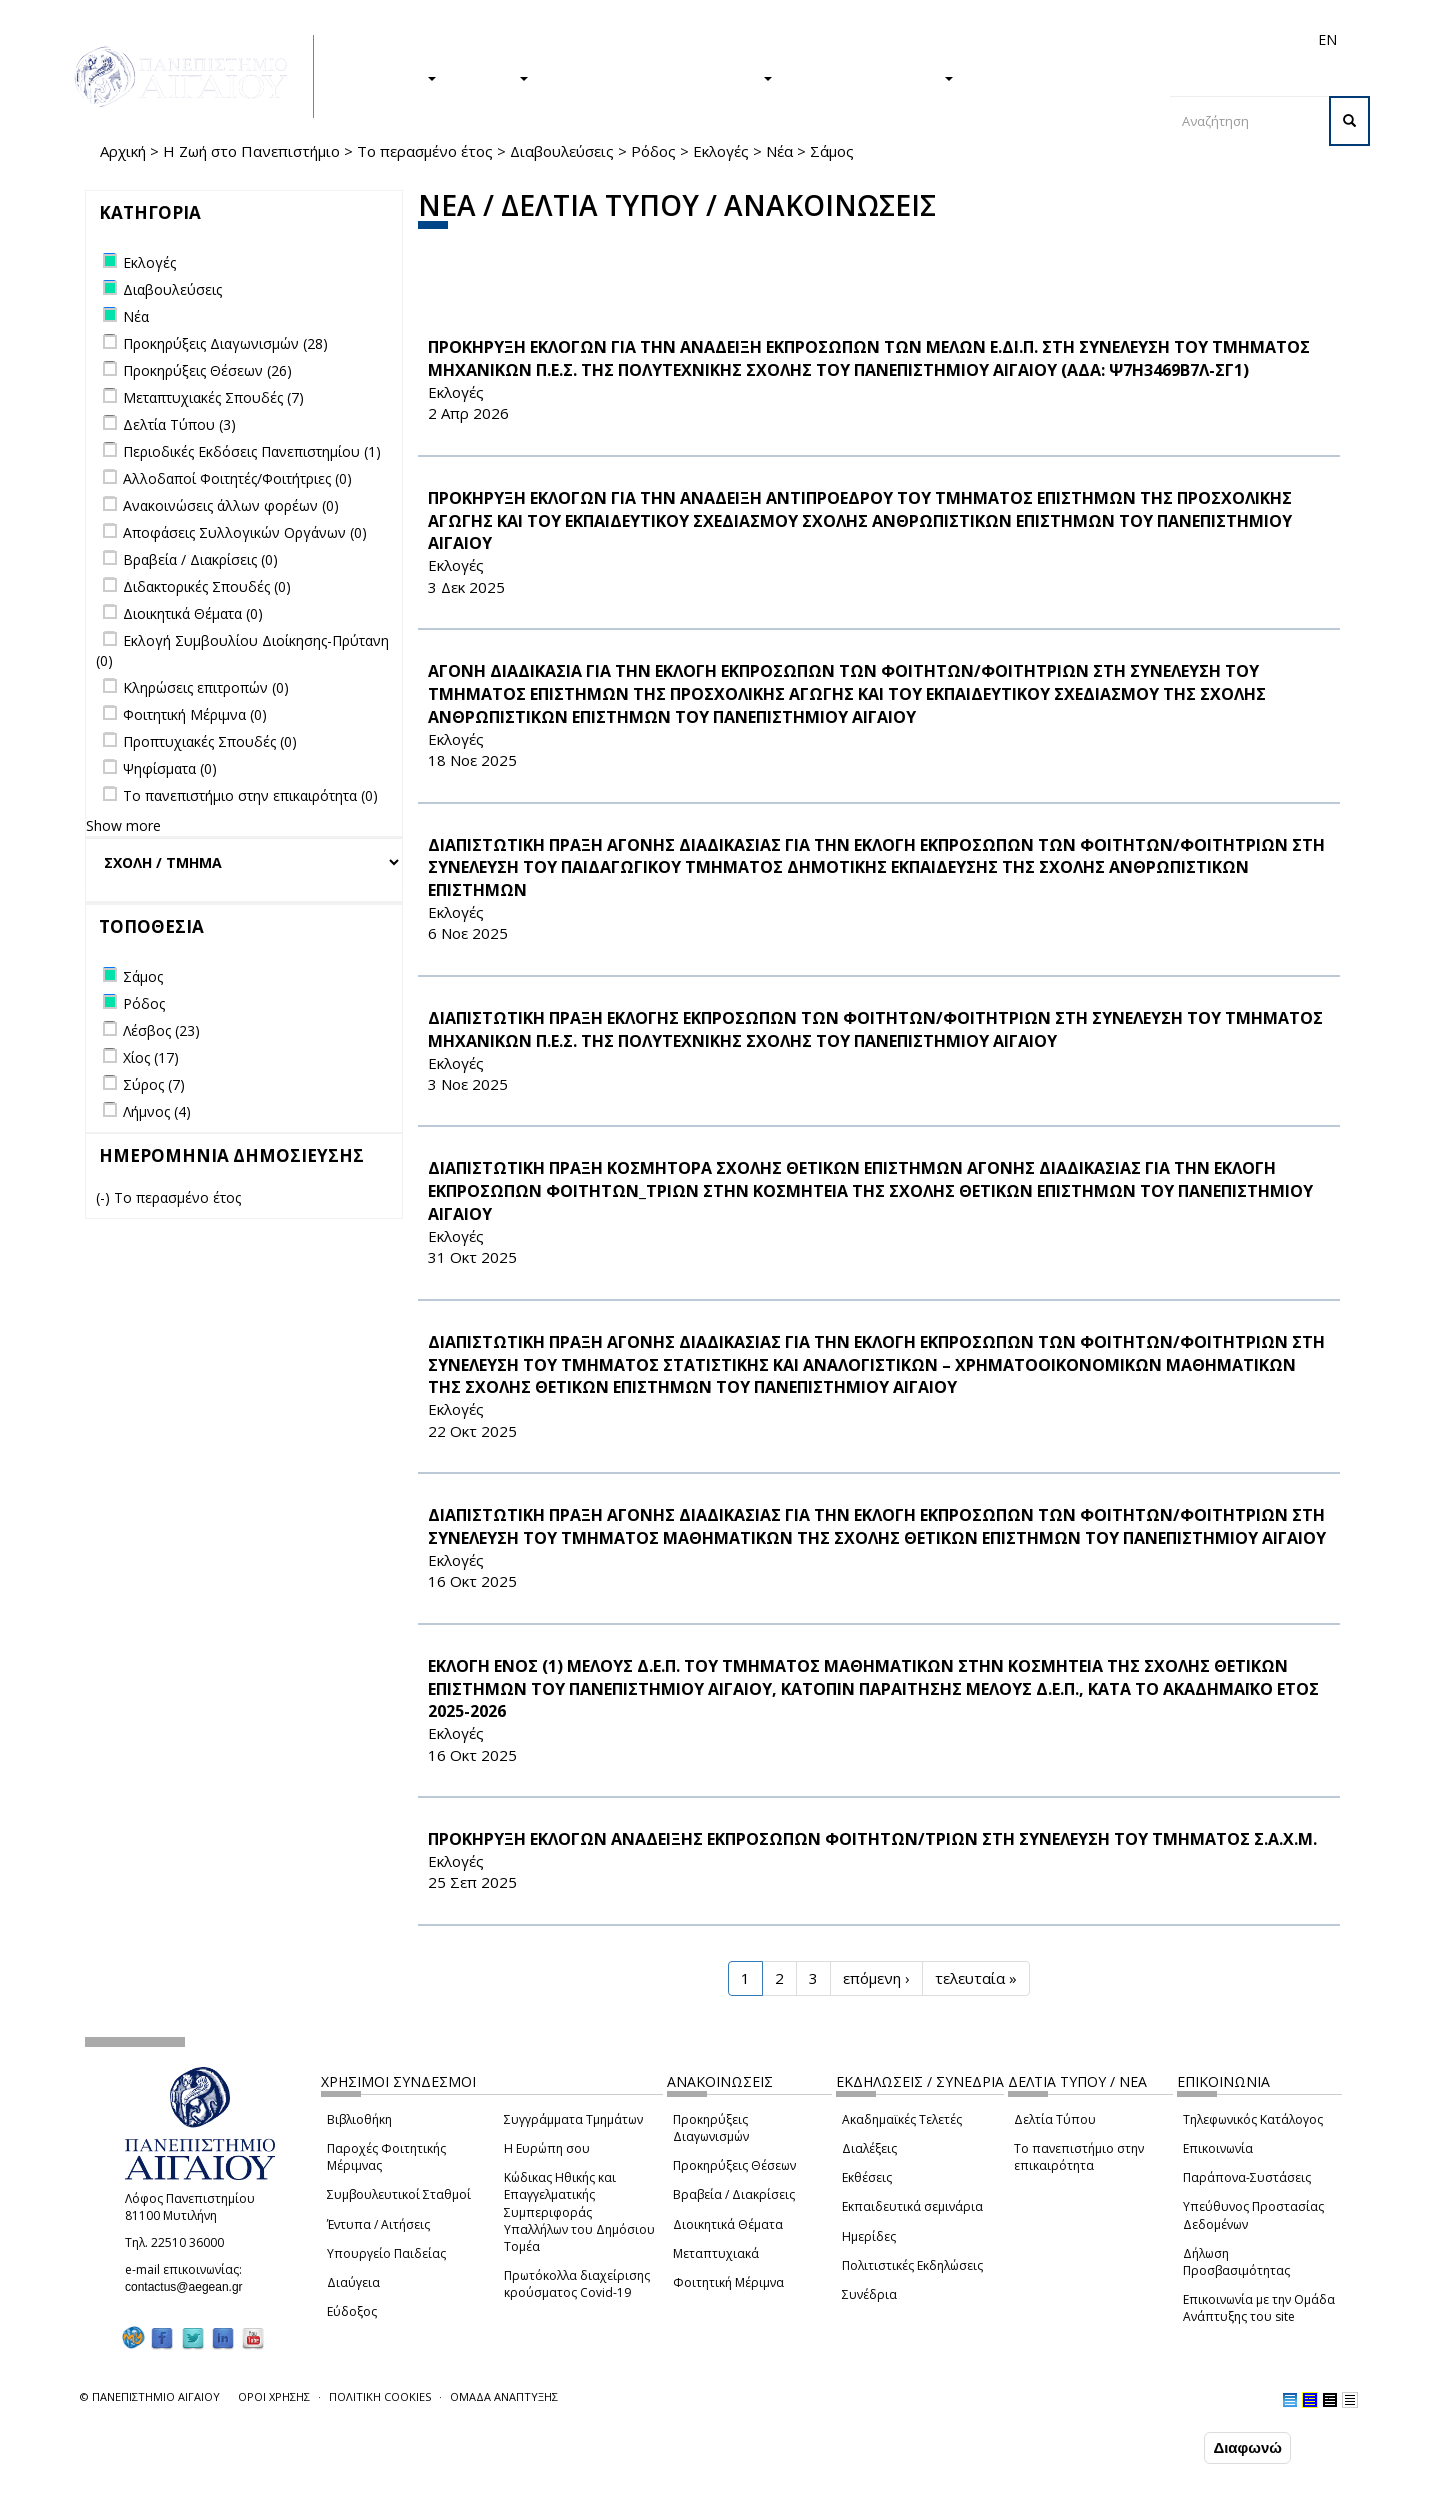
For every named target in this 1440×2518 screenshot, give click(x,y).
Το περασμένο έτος (425, 151)
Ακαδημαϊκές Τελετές (902, 2119)
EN (1327, 39)
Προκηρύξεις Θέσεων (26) (207, 370)
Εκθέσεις (867, 2177)
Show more (123, 825)
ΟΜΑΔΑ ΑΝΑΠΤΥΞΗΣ (504, 2396)
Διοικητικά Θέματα (728, 2224)
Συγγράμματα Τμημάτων (573, 2119)
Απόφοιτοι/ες (972, 39)
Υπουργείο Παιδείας (386, 2253)
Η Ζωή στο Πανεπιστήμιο (251, 151)
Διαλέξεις (869, 2148)
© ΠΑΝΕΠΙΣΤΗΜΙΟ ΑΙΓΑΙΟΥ (150, 2396)
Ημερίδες (869, 2236)
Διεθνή (1046, 39)
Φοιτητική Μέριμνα (728, 2282)
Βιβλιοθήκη (359, 2119)
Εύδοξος (352, 2311)
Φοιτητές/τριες (874, 39)
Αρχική (123, 151)
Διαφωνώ (1247, 2448)
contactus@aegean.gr (190, 2287)
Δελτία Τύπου (1055, 2119)
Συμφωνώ (1157, 2448)
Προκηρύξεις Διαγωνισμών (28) (225, 343)
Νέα (779, 151)
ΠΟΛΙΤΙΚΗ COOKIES (380, 2396)
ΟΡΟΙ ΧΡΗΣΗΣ (274, 2396)
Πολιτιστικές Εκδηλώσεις (912, 2265)
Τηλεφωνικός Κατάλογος (1253, 2119)
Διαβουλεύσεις (562, 151)
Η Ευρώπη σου (547, 2148)
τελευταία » (976, 1978)
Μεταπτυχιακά (716, 2253)
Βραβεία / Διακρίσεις (734, 2194)
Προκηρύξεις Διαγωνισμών (711, 2128)
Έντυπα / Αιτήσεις (378, 2224)
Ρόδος (653, 151)
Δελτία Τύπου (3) (179, 424)
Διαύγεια (353, 2282)
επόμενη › (876, 1978)
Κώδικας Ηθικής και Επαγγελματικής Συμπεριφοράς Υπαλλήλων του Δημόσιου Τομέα (579, 2212)
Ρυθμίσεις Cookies (215, 2501)
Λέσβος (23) (161, 1030)
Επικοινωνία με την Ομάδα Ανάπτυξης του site (1259, 2308)
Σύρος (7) (154, 1084)
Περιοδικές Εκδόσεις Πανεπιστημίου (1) (252, 451)
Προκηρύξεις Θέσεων (734, 2165)
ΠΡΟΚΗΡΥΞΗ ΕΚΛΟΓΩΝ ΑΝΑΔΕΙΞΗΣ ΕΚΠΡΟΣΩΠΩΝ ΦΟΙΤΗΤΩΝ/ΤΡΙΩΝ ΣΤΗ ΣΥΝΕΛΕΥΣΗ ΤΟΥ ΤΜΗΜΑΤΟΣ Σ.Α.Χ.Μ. (872, 1839)
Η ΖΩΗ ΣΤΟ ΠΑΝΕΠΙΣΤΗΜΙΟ (660, 77)
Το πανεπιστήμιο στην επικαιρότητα (1079, 2157)
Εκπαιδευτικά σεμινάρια (912, 2206)
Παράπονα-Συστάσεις (1247, 2177)
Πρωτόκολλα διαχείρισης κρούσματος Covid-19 (577, 2284)
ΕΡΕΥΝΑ (492, 77)
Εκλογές (721, 151)
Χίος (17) (151, 1057)
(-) (105, 1197)
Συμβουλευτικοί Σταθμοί (399, 2194)
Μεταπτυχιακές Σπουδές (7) (213, 397)
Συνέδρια (869, 2294)
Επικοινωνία (1218, 2148)
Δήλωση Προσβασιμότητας (1236, 2262)
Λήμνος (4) (157, 1111)
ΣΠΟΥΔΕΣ (393, 77)
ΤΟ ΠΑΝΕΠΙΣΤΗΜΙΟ (873, 77)
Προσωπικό (1114, 39)
